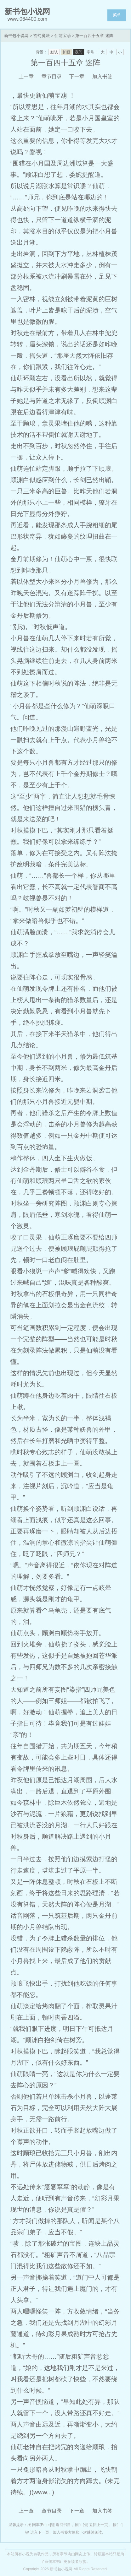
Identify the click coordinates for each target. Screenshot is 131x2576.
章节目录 (52, 76)
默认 (54, 52)
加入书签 (102, 76)
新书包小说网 (16, 35)
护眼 (66, 52)
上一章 (26, 76)
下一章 (76, 76)
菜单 (117, 15)
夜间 (79, 52)
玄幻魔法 (41, 35)
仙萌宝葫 (62, 35)
